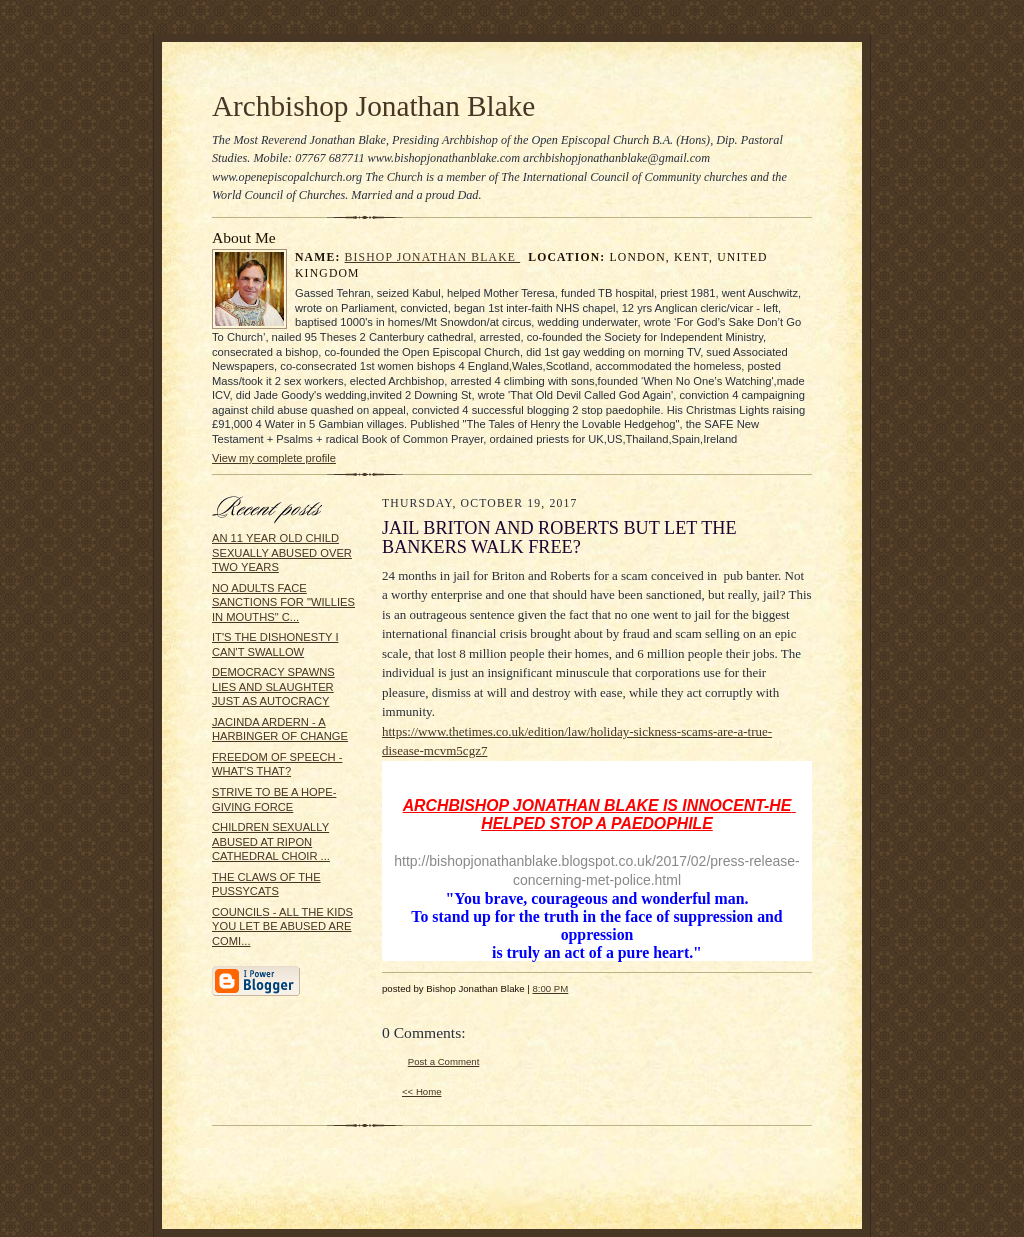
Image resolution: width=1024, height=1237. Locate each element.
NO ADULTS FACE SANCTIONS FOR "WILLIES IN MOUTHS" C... (283, 602)
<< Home (422, 1091)
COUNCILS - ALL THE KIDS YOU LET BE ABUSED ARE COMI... (282, 926)
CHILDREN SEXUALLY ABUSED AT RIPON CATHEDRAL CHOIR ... (271, 841)
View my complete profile (274, 458)
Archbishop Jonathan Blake (373, 106)
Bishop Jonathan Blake (433, 257)
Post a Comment (444, 1061)
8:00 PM (550, 988)
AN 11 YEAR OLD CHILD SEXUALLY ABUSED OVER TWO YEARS (282, 552)
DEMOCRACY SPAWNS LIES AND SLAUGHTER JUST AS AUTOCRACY (273, 686)
